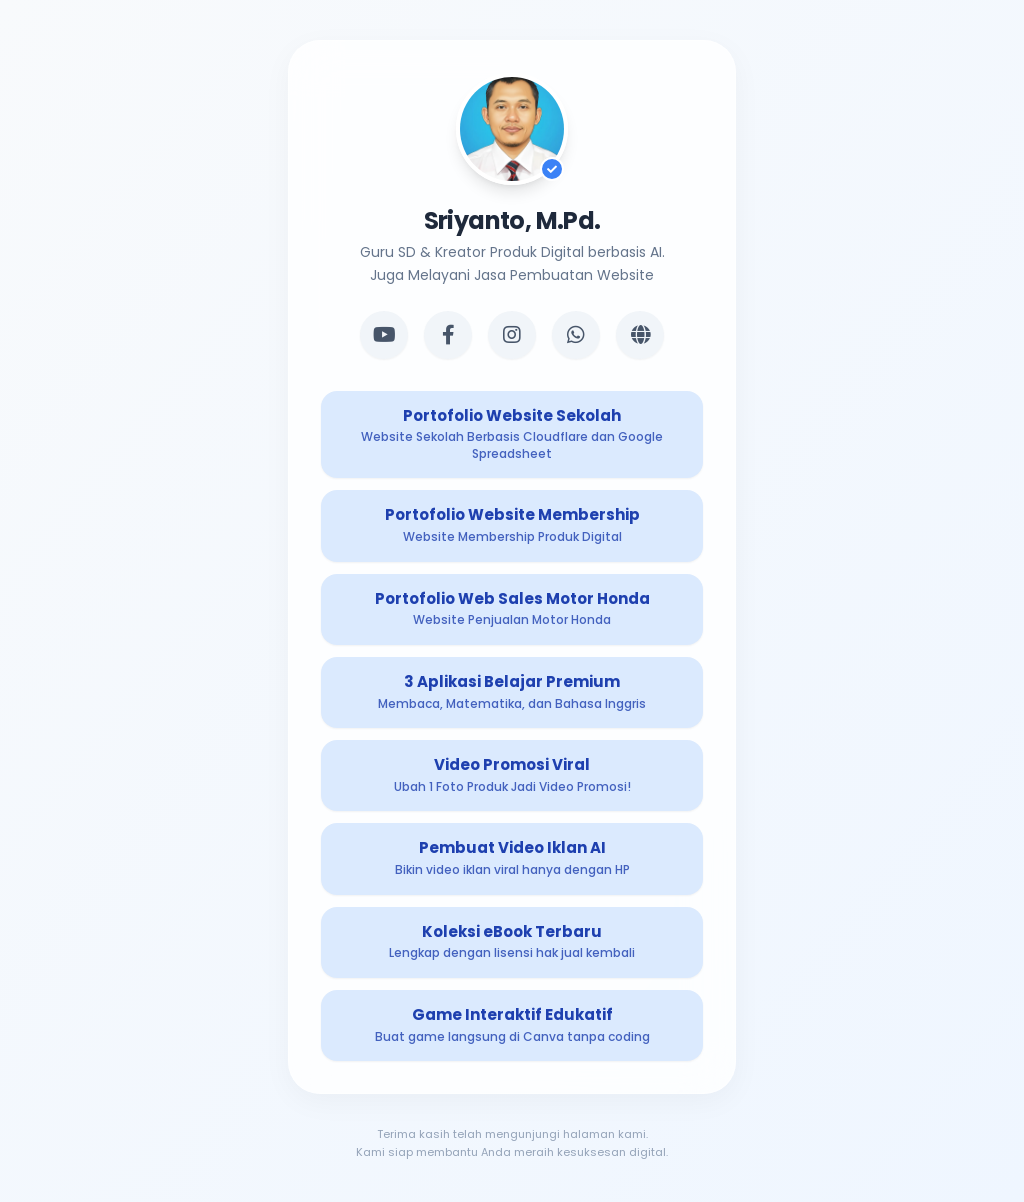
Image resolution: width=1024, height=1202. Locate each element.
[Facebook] (448, 335)
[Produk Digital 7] (512, 942)
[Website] (640, 335)
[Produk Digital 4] (512, 692)
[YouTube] (384, 335)
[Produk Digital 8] (512, 1025)
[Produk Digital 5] (512, 775)
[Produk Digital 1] (512, 435)
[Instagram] (512, 335)
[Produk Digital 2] (512, 525)
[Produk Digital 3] (512, 609)
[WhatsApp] (576, 335)
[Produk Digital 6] (512, 858)
